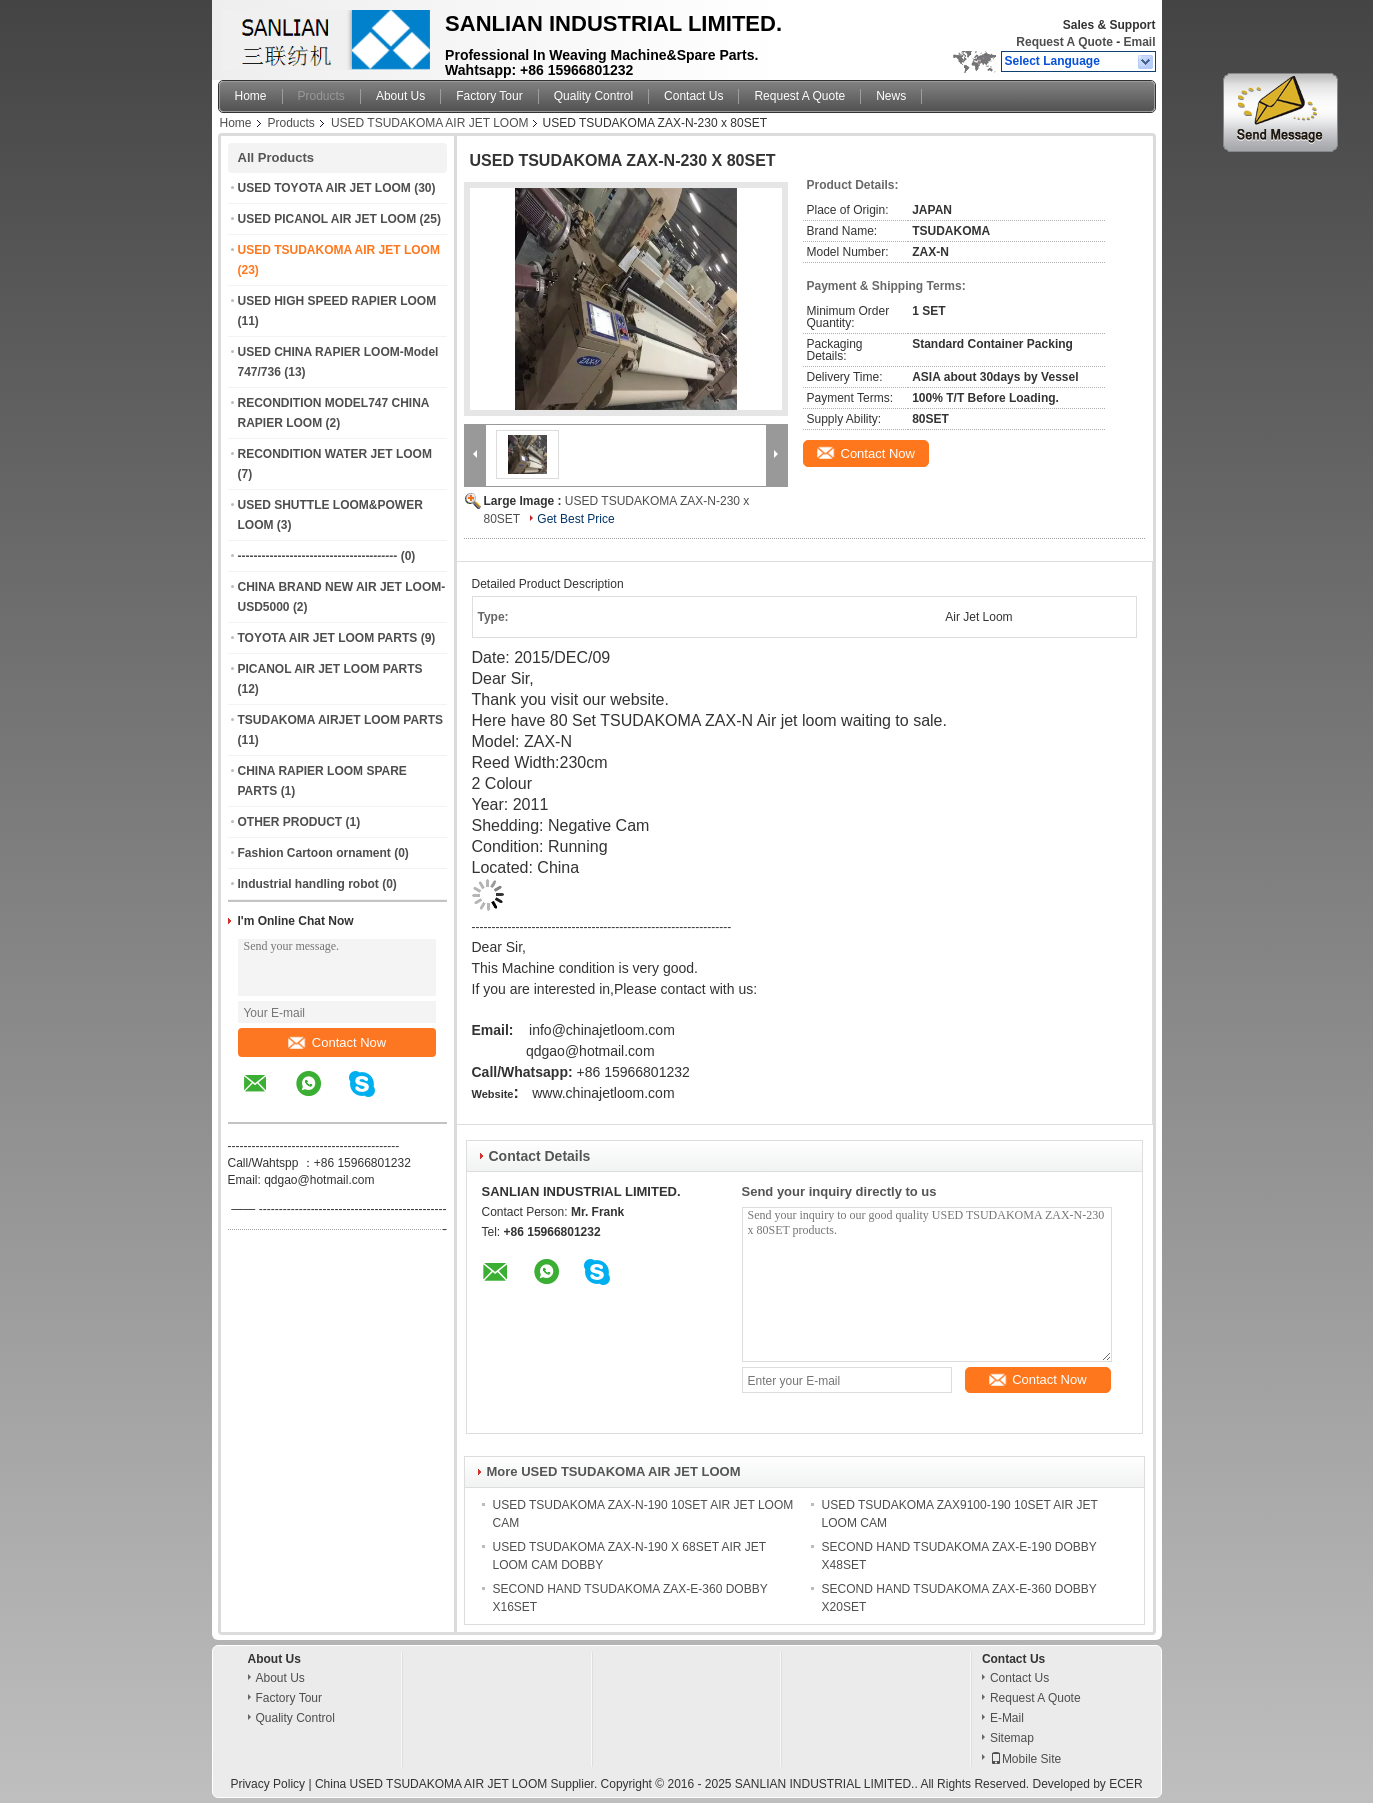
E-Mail (1007, 1718)
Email (1139, 42)
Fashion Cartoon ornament (314, 853)
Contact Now (337, 1042)
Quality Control (593, 96)
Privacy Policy (267, 1784)
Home (251, 96)
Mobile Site (1025, 1759)
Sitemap (1012, 1738)
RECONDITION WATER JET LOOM (335, 454)
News (891, 96)
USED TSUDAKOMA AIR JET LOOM (430, 123)
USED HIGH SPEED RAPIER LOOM (337, 301)
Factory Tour (489, 96)
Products (321, 96)
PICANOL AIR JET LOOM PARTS (330, 669)
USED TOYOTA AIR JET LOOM (324, 188)
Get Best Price (575, 519)
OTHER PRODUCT (290, 822)
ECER (1125, 1784)
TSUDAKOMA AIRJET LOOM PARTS (341, 720)
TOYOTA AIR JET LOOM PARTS (328, 638)
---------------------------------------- (318, 556)
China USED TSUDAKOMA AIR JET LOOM (431, 1784)
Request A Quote (1064, 42)
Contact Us (693, 96)
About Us (400, 96)
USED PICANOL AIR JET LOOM (327, 219)
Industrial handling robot (308, 884)
